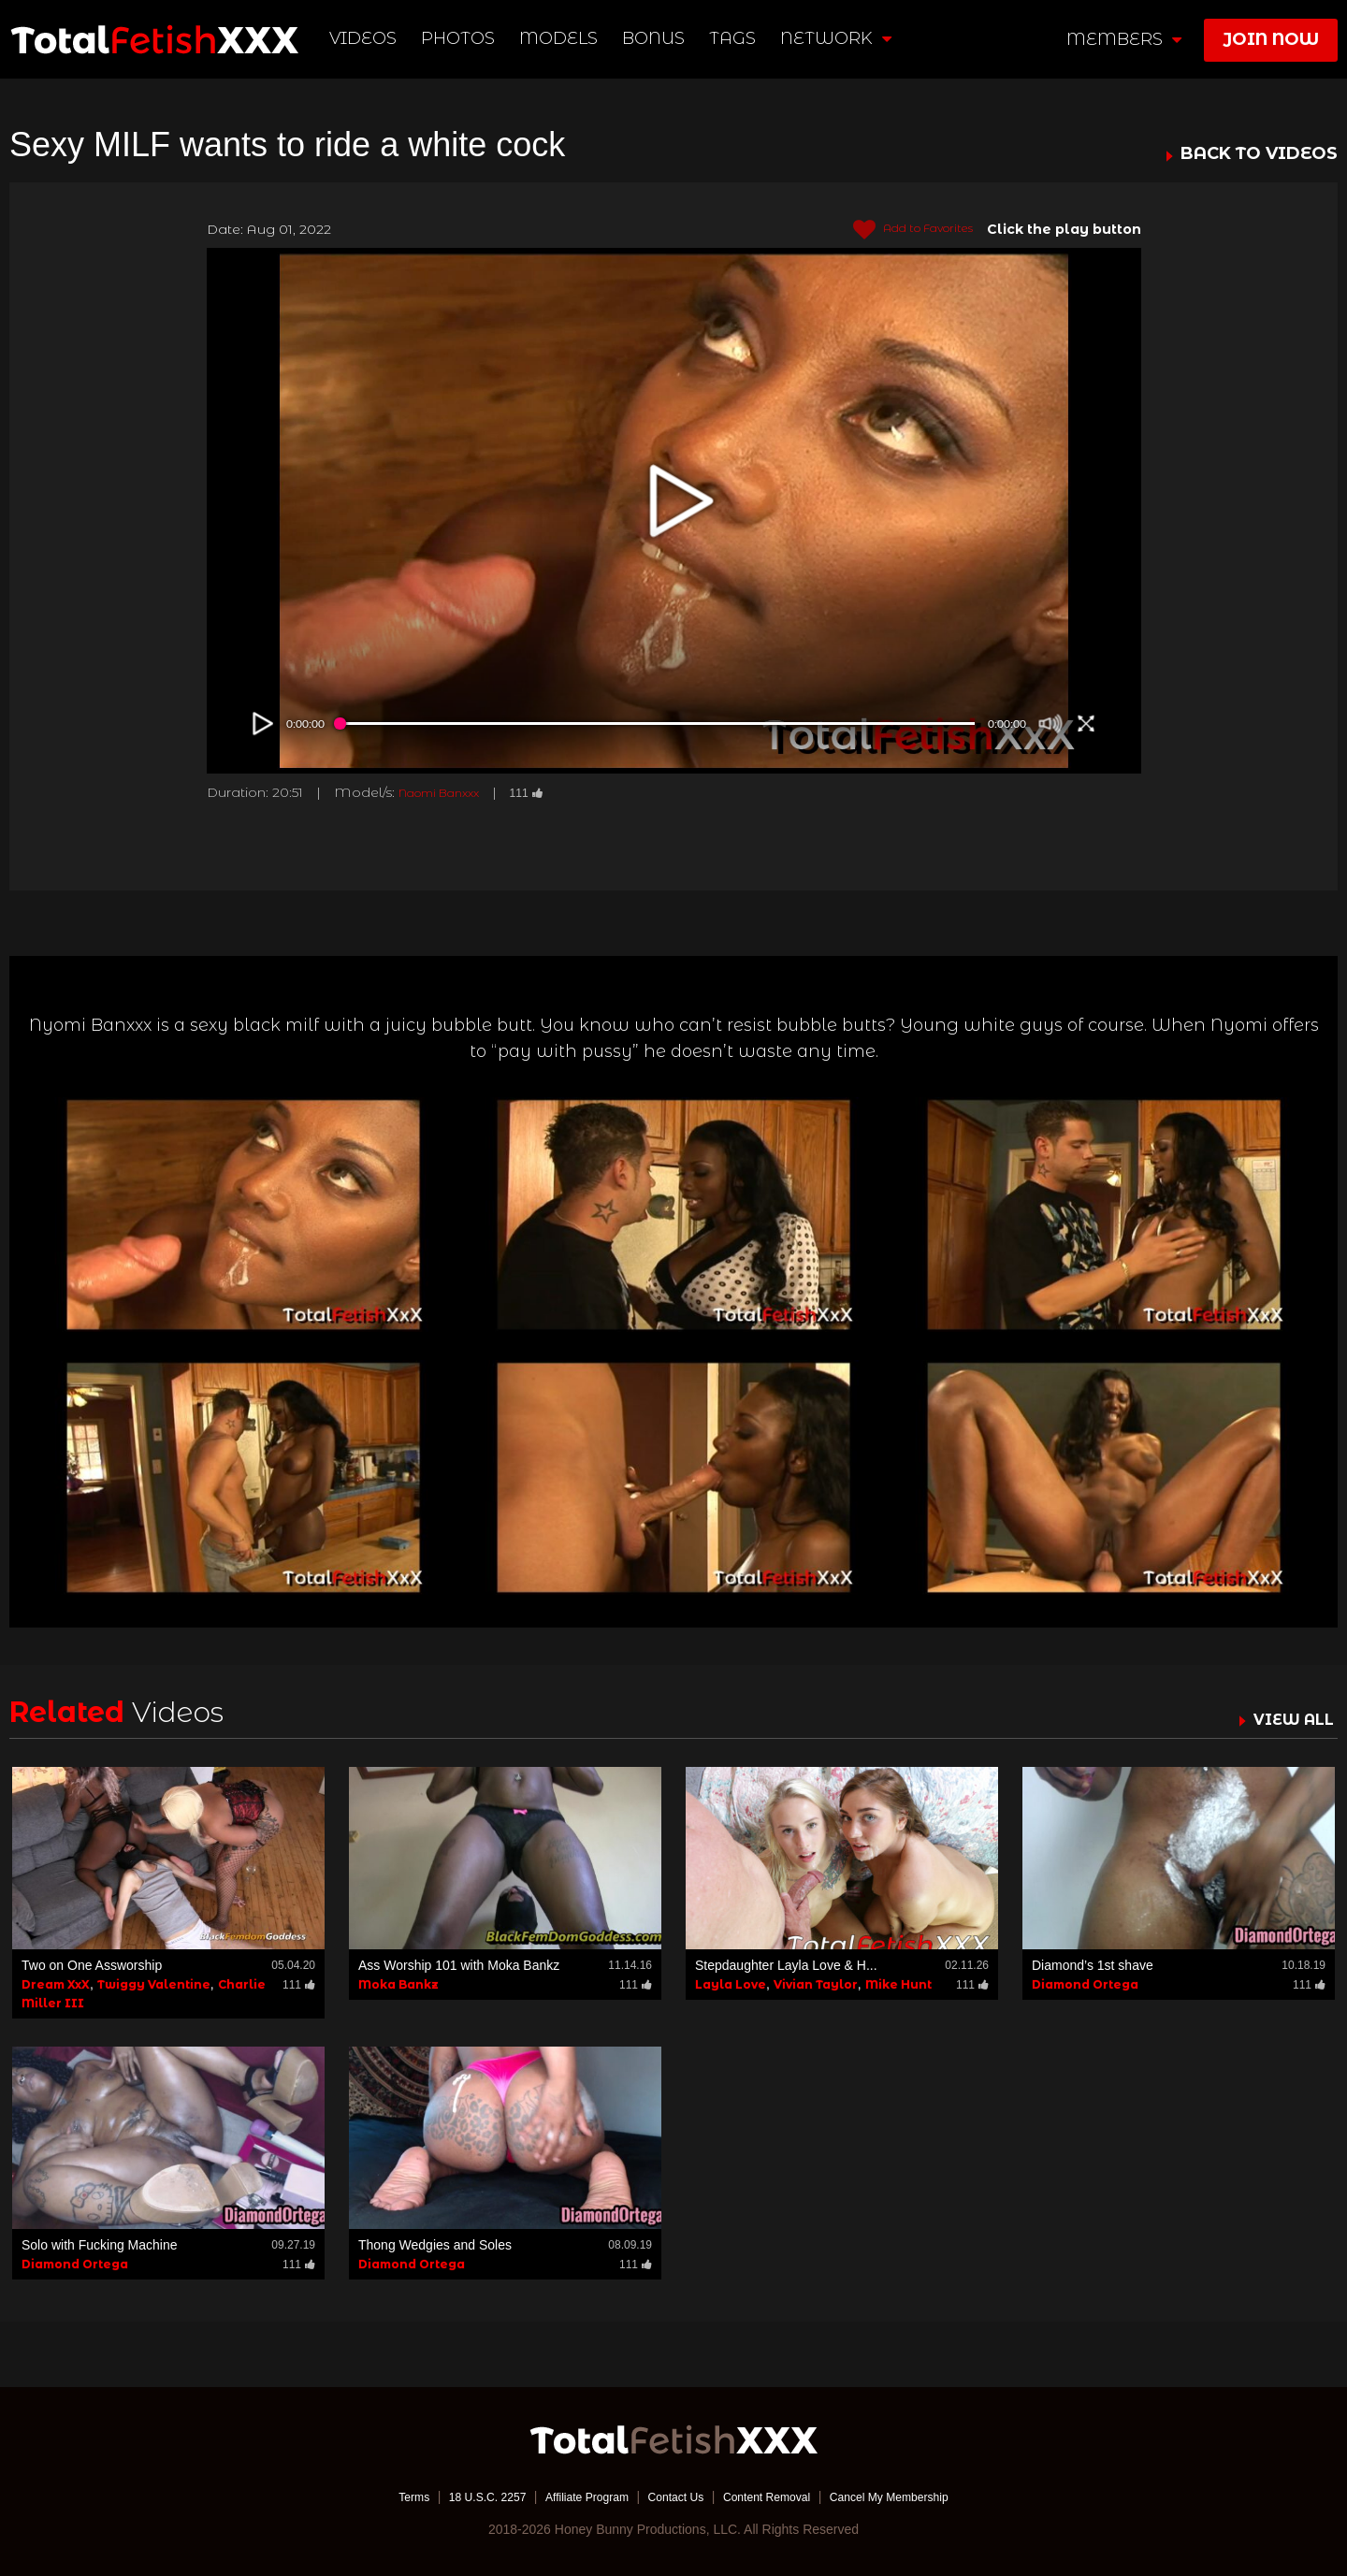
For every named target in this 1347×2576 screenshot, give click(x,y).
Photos (461, 38)
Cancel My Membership (917, 2496)
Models (561, 38)
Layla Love (730, 1984)
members (1123, 39)
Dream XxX (56, 1984)
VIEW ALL (1289, 1719)
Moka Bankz (398, 1984)
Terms (379, 2496)
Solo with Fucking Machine (100, 2244)
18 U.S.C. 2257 (461, 2496)
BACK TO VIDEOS (1259, 154)
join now (1271, 39)
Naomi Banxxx (447, 792)
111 (546, 792)
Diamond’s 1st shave (1092, 1965)
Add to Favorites (902, 230)
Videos (365, 38)
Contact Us (675, 2496)
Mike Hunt (898, 1984)
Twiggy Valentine (153, 1984)
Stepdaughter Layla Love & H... (786, 1965)
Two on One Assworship (92, 1965)
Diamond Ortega (1085, 1984)
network (837, 38)
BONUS (656, 38)
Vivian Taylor (816, 1984)
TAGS (734, 38)
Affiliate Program (574, 2496)
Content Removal (778, 2496)
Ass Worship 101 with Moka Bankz (458, 1965)
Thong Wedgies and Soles (435, 2244)
